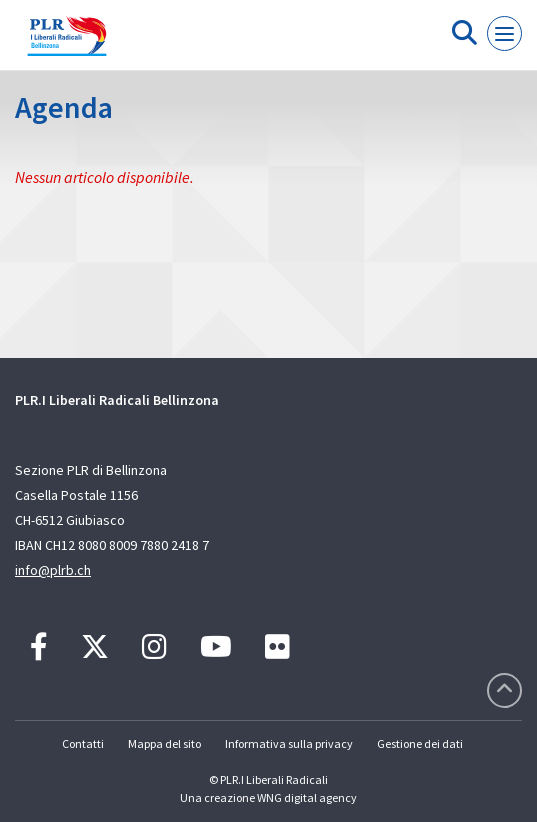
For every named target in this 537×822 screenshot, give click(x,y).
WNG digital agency (307, 797)
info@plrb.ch (53, 570)
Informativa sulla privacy (289, 743)
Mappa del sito (164, 743)
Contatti (83, 743)
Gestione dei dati (420, 743)
